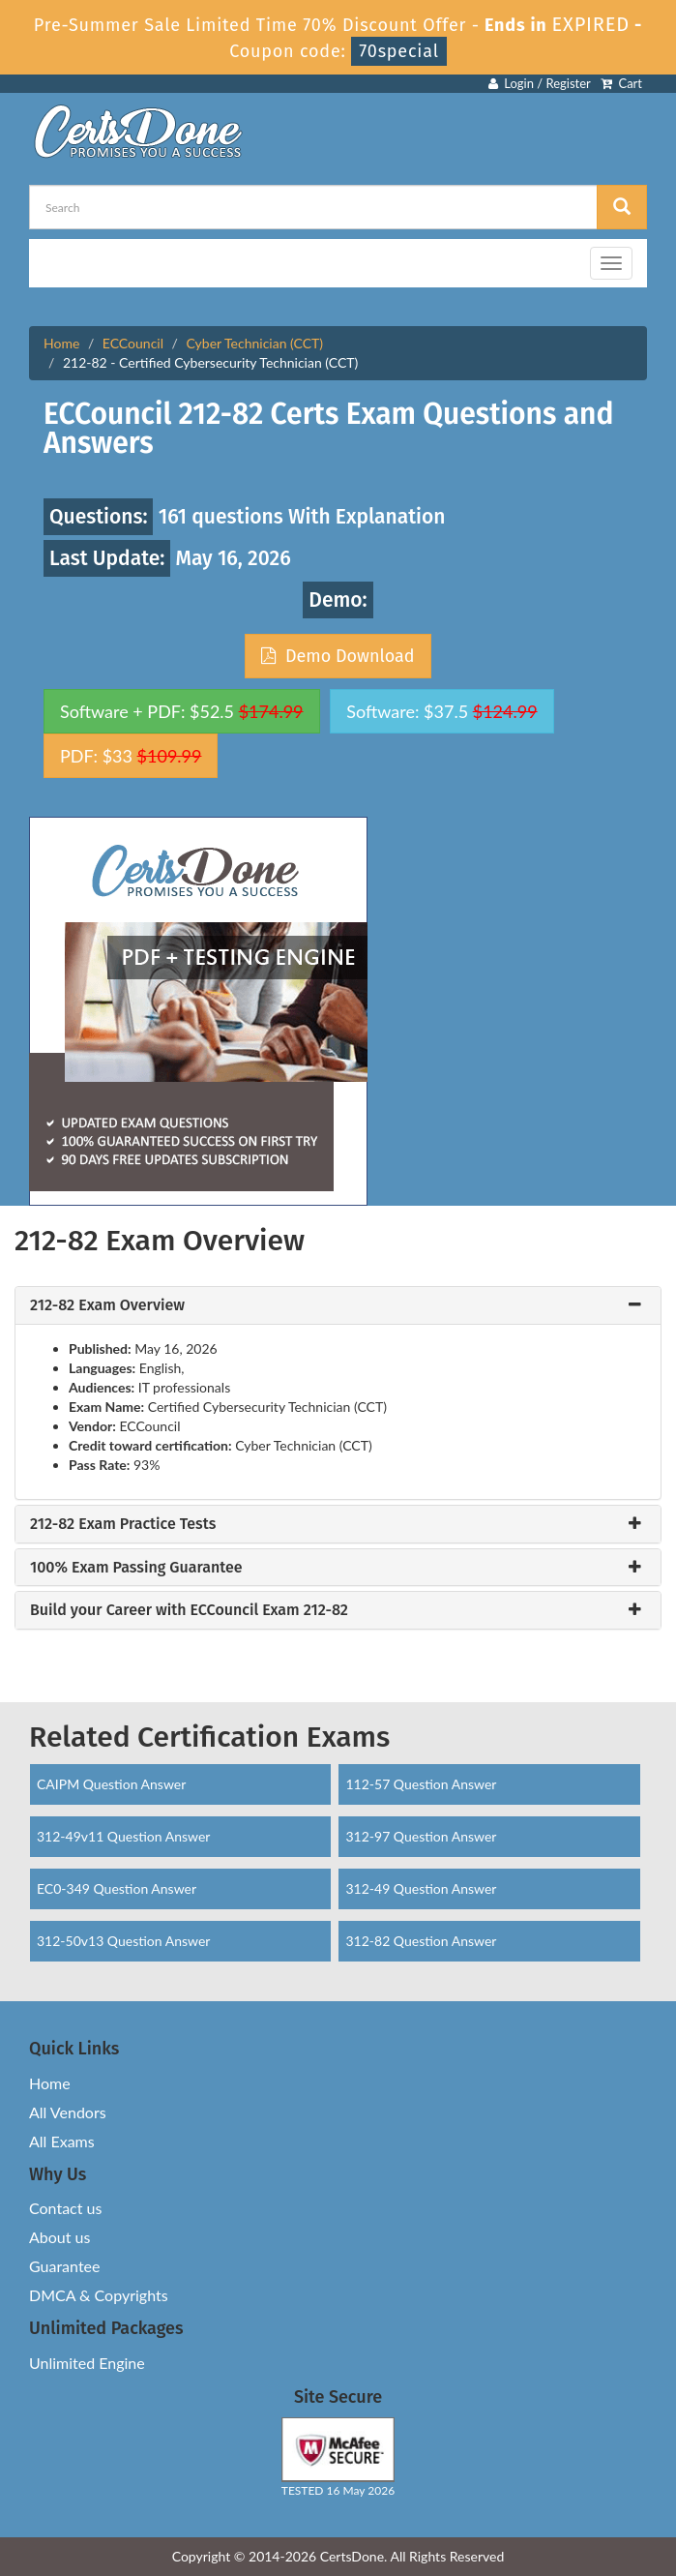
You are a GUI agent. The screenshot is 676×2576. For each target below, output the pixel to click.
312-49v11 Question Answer (123, 1836)
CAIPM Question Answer (111, 1784)
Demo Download (337, 656)
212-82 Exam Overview (107, 1305)
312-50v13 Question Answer (123, 1940)
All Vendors (67, 2112)
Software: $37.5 (441, 711)
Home (61, 343)
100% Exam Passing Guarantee (136, 1567)
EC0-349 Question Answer (116, 1888)
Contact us (65, 2208)
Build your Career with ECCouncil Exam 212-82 (189, 1610)
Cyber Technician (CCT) (255, 343)
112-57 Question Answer (420, 1784)
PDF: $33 (130, 755)
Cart (621, 83)
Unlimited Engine (87, 2362)
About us (59, 2237)
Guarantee (64, 2266)
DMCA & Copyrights (98, 2295)
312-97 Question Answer (420, 1836)
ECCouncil (133, 343)
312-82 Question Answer (420, 1940)
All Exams (62, 2141)
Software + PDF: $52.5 (182, 711)
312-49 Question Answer (420, 1888)
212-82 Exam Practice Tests (123, 1524)
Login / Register (539, 83)
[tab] (338, 1305)
